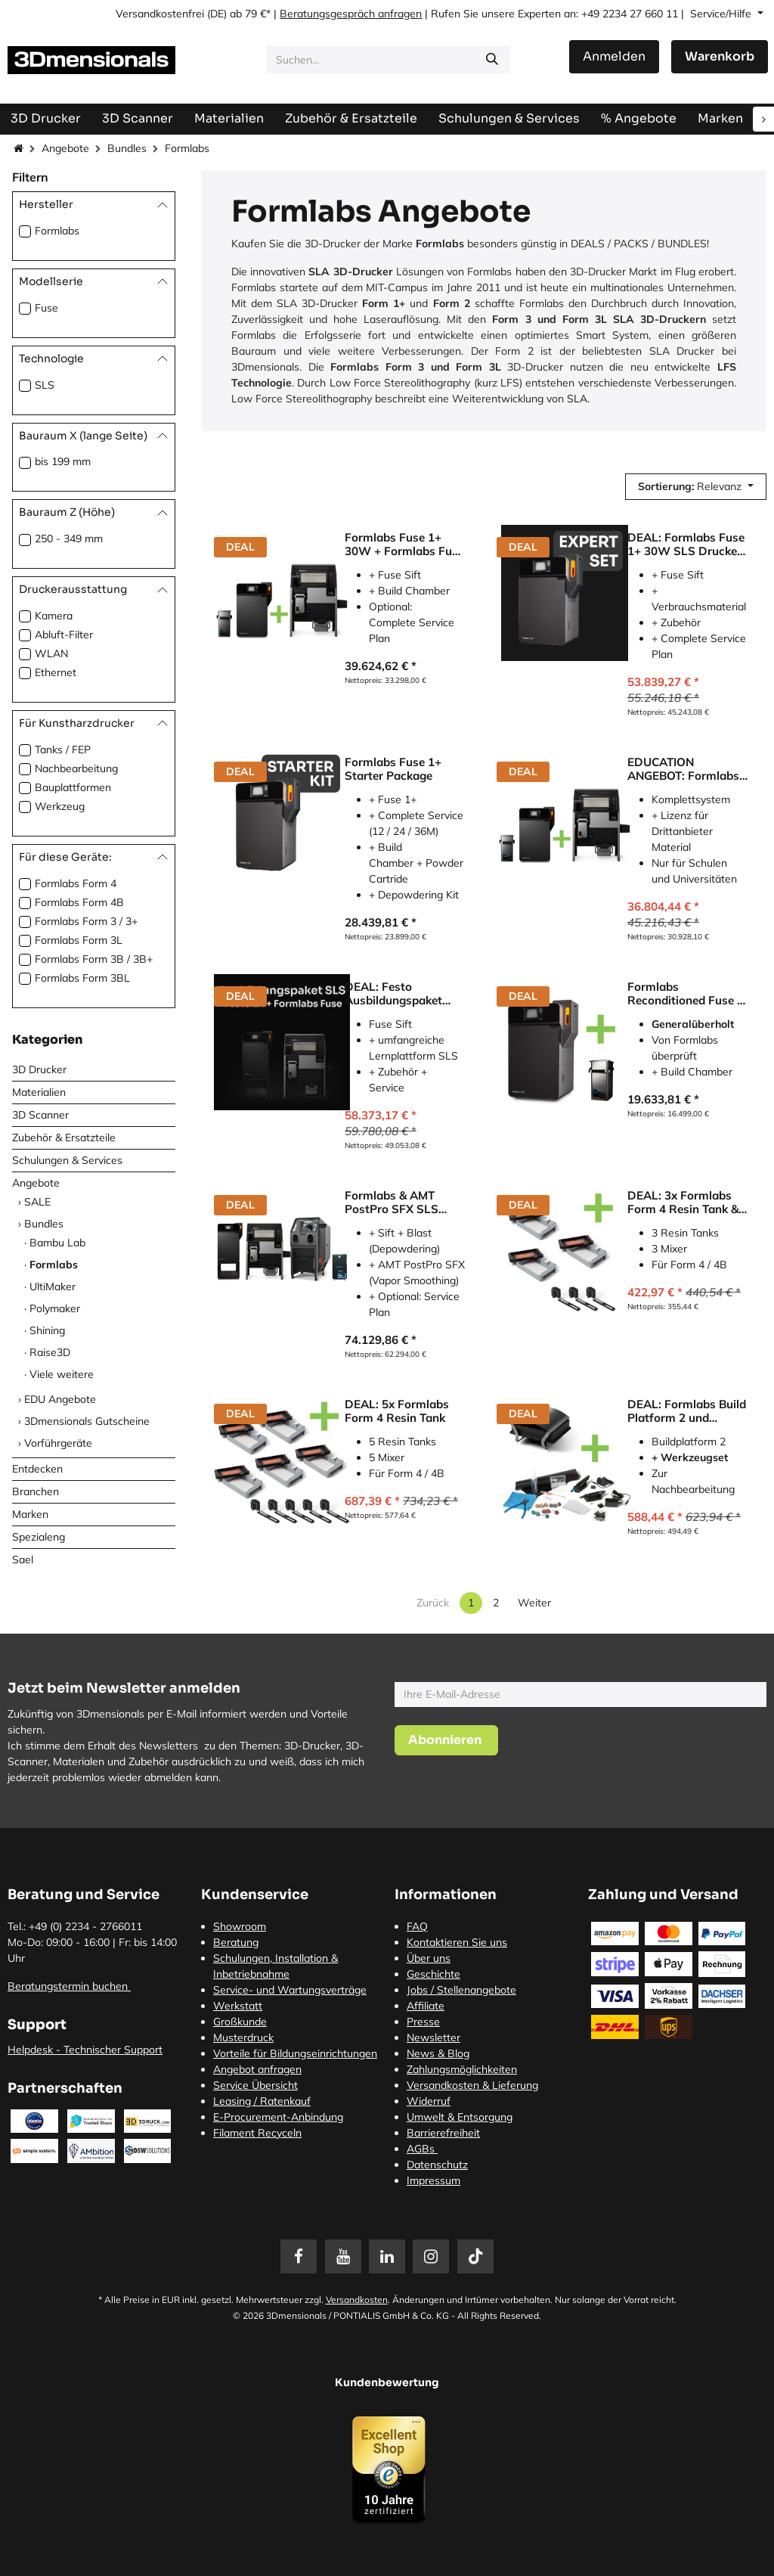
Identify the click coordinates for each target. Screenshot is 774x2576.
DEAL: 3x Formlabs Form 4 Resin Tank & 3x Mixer (682, 1202)
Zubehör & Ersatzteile (64, 1137)
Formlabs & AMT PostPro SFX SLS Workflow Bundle (391, 1202)
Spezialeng (38, 1537)
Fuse (46, 308)
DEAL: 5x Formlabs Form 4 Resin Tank (397, 1411)
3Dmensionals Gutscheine (87, 1421)
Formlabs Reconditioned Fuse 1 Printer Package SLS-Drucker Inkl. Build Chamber (685, 993)
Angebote (65, 148)
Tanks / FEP (63, 749)
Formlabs (57, 230)
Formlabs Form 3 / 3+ (86, 921)
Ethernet (55, 672)
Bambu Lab (57, 1242)
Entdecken (37, 1469)
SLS (44, 385)
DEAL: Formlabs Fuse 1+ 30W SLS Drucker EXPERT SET (686, 544)
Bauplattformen (73, 787)
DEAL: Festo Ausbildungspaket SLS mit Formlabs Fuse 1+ (393, 993)
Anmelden (614, 56)
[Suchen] (492, 59)
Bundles (127, 148)
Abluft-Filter (64, 634)
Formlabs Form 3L (78, 940)
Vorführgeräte (58, 1443)
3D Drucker (39, 1069)
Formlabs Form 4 (75, 883)
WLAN (51, 653)
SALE (37, 1202)
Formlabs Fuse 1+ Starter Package (393, 769)
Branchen (35, 1491)
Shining (47, 1330)
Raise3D (49, 1352)
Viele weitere (61, 1374)
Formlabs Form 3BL (82, 978)
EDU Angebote (60, 1399)
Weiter (534, 1602)
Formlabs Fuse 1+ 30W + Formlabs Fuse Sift (404, 544)
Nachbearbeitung (76, 768)
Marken (30, 1514)
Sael (22, 1559)
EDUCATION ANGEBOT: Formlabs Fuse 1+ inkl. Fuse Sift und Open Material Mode (686, 769)
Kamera (54, 615)
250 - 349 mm (69, 538)
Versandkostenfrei (160, 13)
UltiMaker (52, 1286)
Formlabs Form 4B (79, 902)
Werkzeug (60, 806)
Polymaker (54, 1308)
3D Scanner (40, 1115)
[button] (695, 486)
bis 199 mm (63, 461)
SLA (577, 398)
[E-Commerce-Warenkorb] (719, 56)
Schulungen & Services (67, 1160)
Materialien (39, 1092)
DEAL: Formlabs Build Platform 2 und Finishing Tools (686, 1411)
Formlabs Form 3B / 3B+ (94, 959)
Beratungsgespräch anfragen (351, 13)
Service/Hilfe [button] (722, 13)
